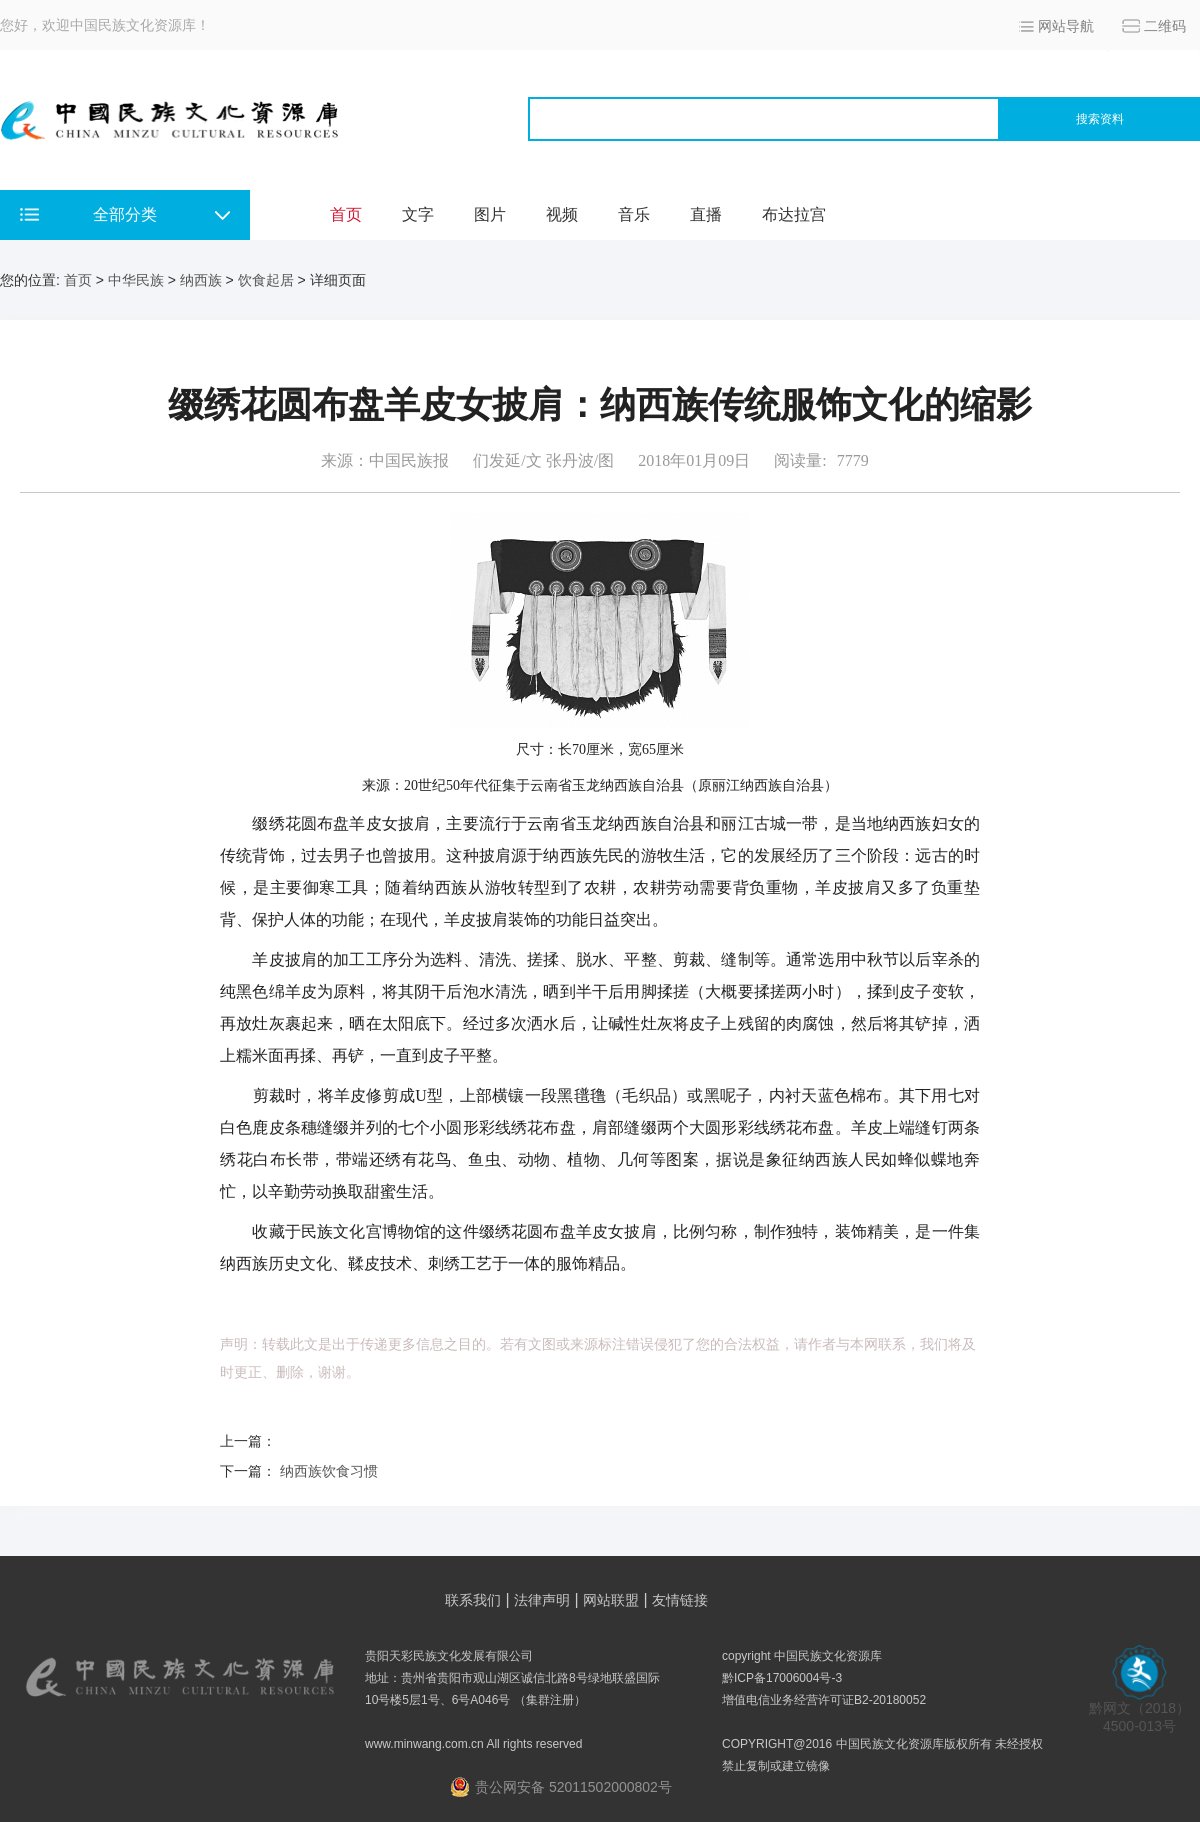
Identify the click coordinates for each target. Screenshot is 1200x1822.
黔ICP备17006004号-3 (782, 1678)
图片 (490, 214)
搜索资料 (1100, 119)
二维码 (1165, 26)
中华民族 (136, 280)
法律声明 (542, 1600)
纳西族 (201, 280)
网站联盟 (611, 1600)
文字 (418, 214)
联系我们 (473, 1600)
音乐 (634, 214)
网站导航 (1066, 26)
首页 (346, 214)
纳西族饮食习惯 (329, 1471)
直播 (706, 214)
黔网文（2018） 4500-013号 (1139, 1710)
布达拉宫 (794, 214)
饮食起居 (266, 280)
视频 (562, 214)
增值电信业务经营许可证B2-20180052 (824, 1700)
